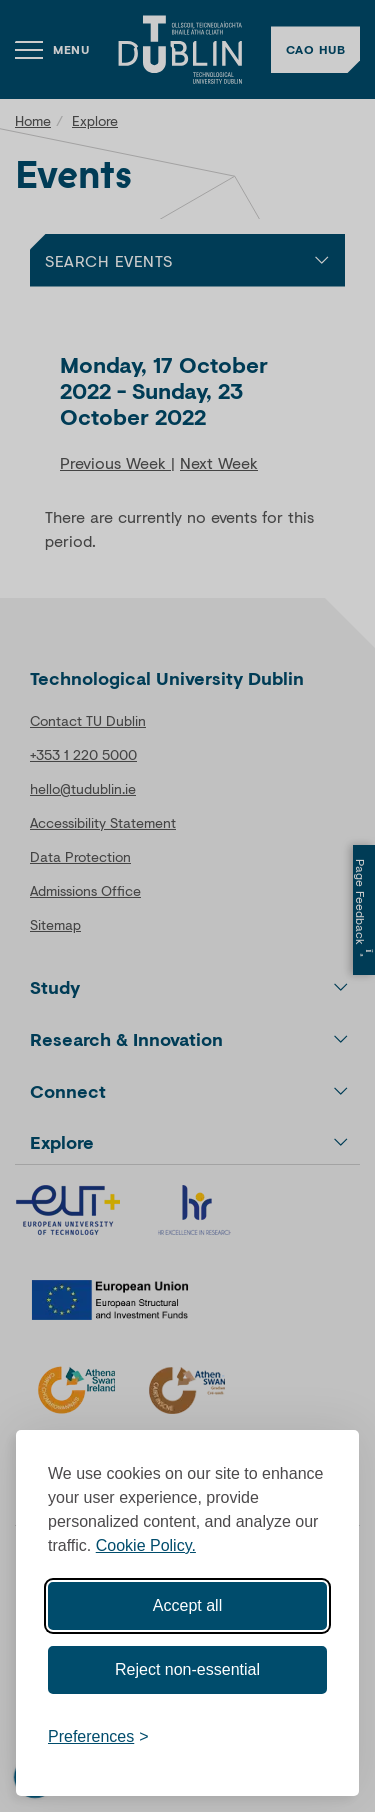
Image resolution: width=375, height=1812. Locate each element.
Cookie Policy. (146, 1545)
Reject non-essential (187, 1669)
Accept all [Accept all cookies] (187, 1605)
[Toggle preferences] (98, 1737)
